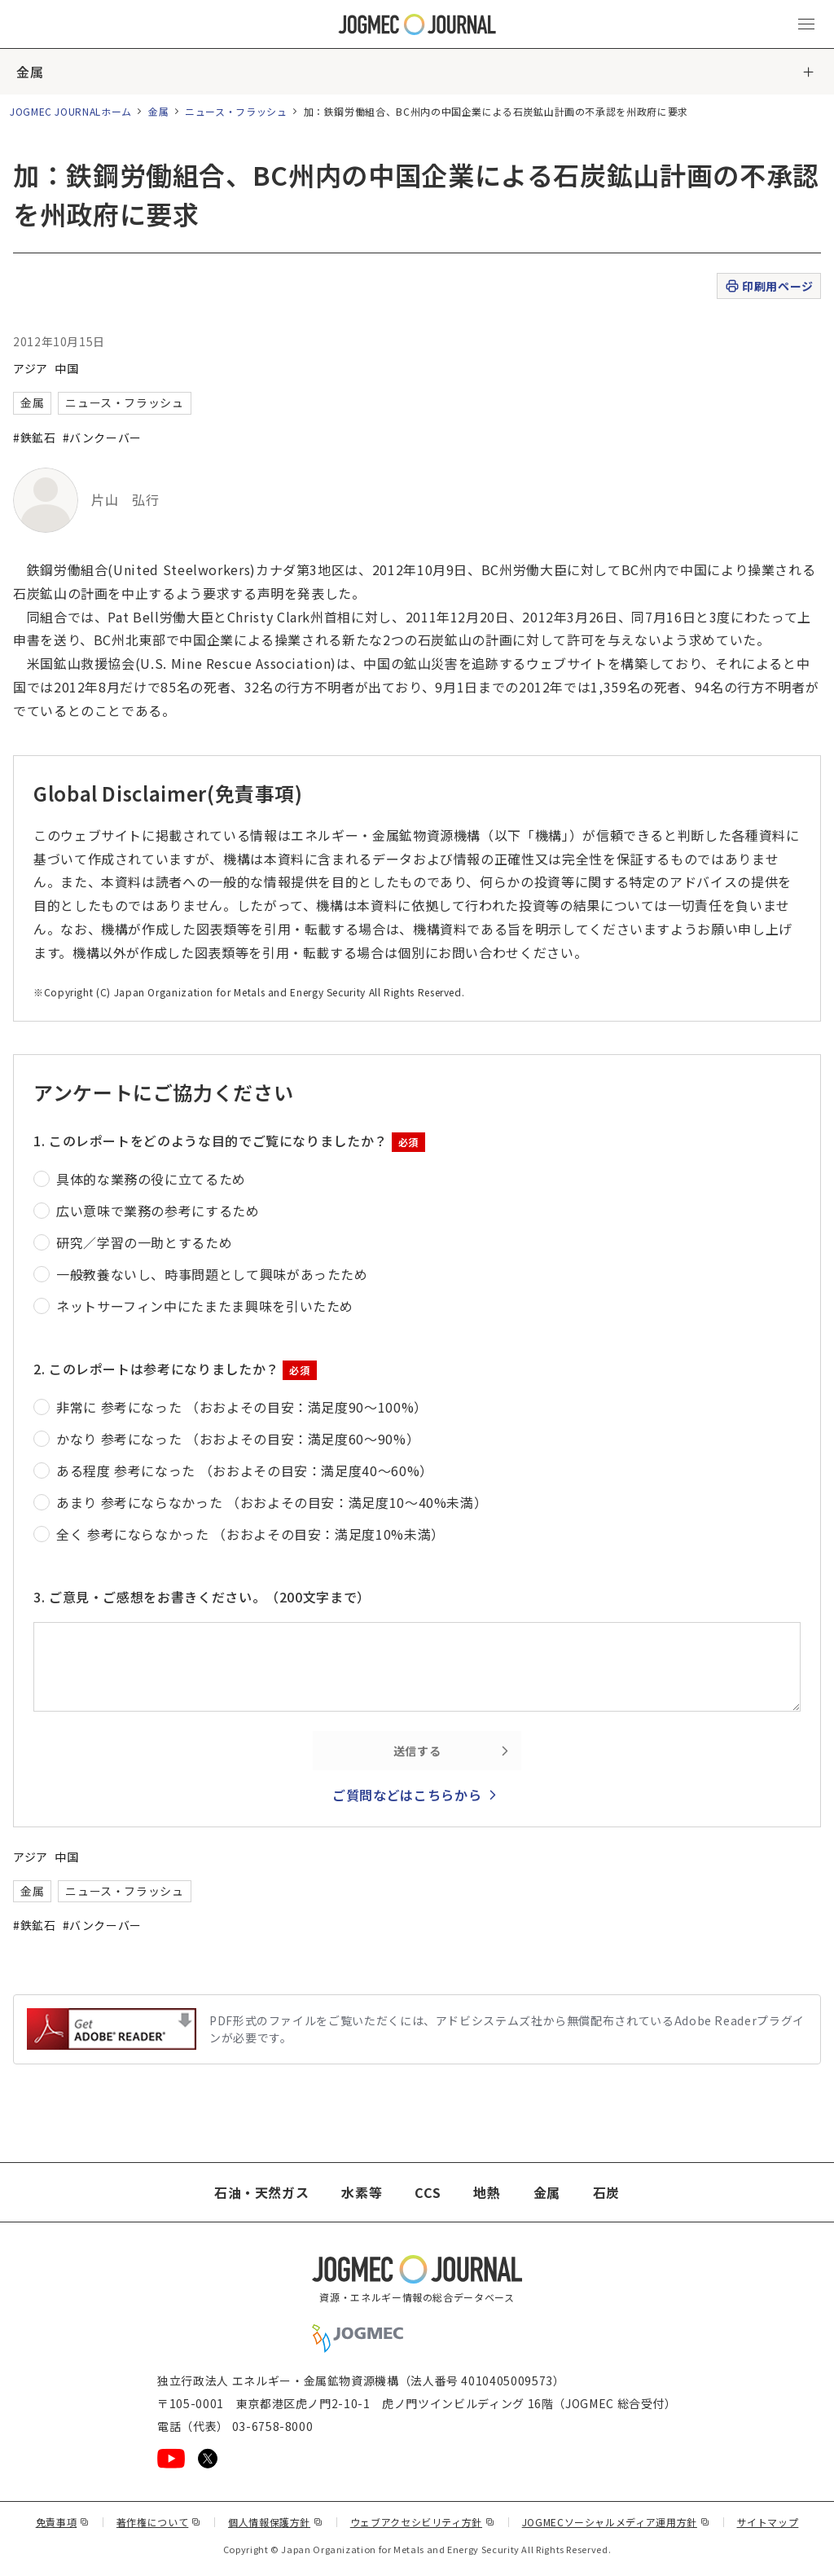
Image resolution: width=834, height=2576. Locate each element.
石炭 (606, 2192)
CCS (428, 2192)
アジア (30, 368)
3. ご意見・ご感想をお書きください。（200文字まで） (202, 1597)
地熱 (486, 2192)
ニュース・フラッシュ (236, 111)
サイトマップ (768, 2522)
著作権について (158, 2522)
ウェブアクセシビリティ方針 (422, 2522)
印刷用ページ (768, 286)
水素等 (361, 2192)
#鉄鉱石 (34, 437)
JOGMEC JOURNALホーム (71, 111)
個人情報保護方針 (275, 2522)
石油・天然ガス (261, 2192)
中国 (66, 368)
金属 (29, 71)
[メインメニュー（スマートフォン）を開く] (806, 24)
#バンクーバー (102, 437)
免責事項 (63, 2522)
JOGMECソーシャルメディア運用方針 (616, 2522)
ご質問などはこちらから (406, 1795)
